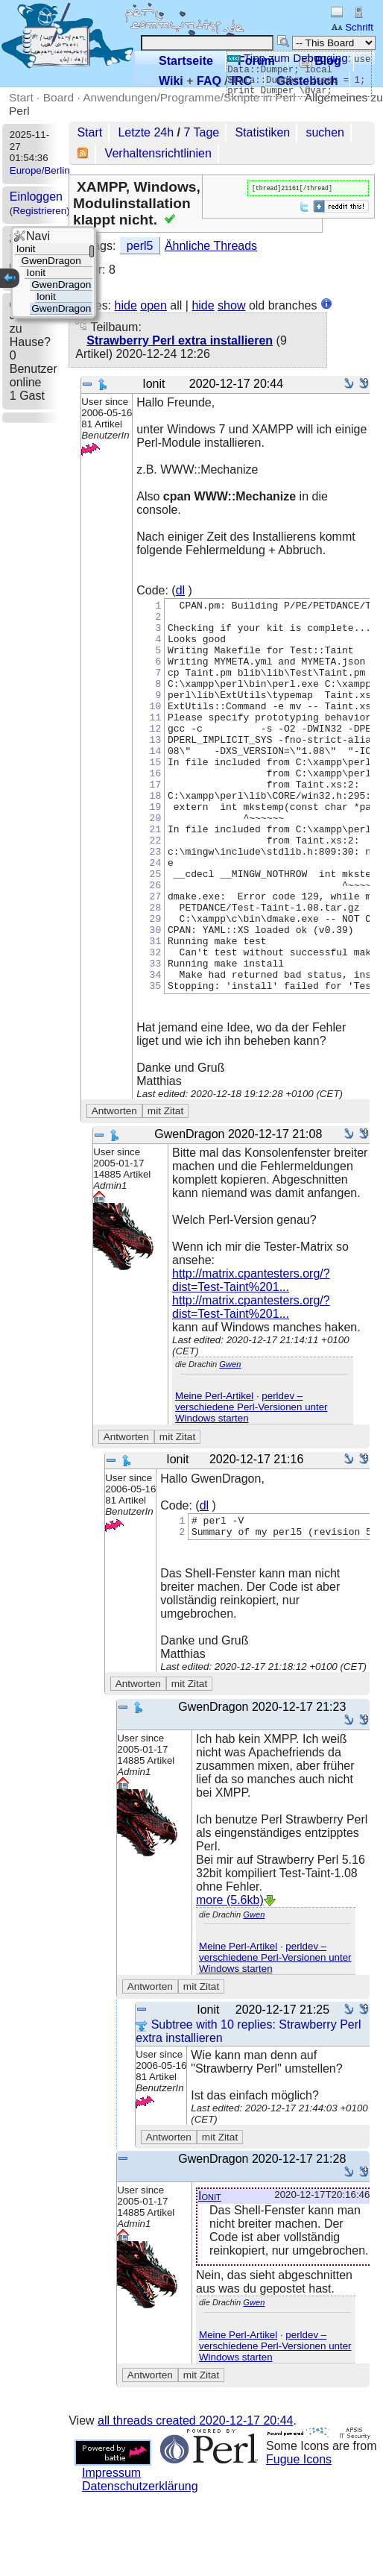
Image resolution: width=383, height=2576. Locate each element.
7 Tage (201, 132)
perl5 (140, 245)
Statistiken (262, 132)
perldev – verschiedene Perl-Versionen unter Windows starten (251, 1485)
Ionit (209, 2278)
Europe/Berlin (40, 170)
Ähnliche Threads (211, 245)
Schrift (352, 27)
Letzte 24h (146, 132)
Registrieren (39, 210)
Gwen (230, 1442)
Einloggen (36, 196)
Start (21, 97)
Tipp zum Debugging (287, 57)
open (153, 305)
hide (126, 305)
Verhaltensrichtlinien (158, 153)
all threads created (195, 2503)
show (231, 305)
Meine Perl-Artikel (214, 1474)
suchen (325, 132)
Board (58, 97)
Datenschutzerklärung (140, 2569)
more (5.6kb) (230, 1982)
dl (180, 590)
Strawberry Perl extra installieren (179, 340)
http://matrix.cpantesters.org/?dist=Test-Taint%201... (251, 1358)
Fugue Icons (299, 2542)
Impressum (111, 2555)
